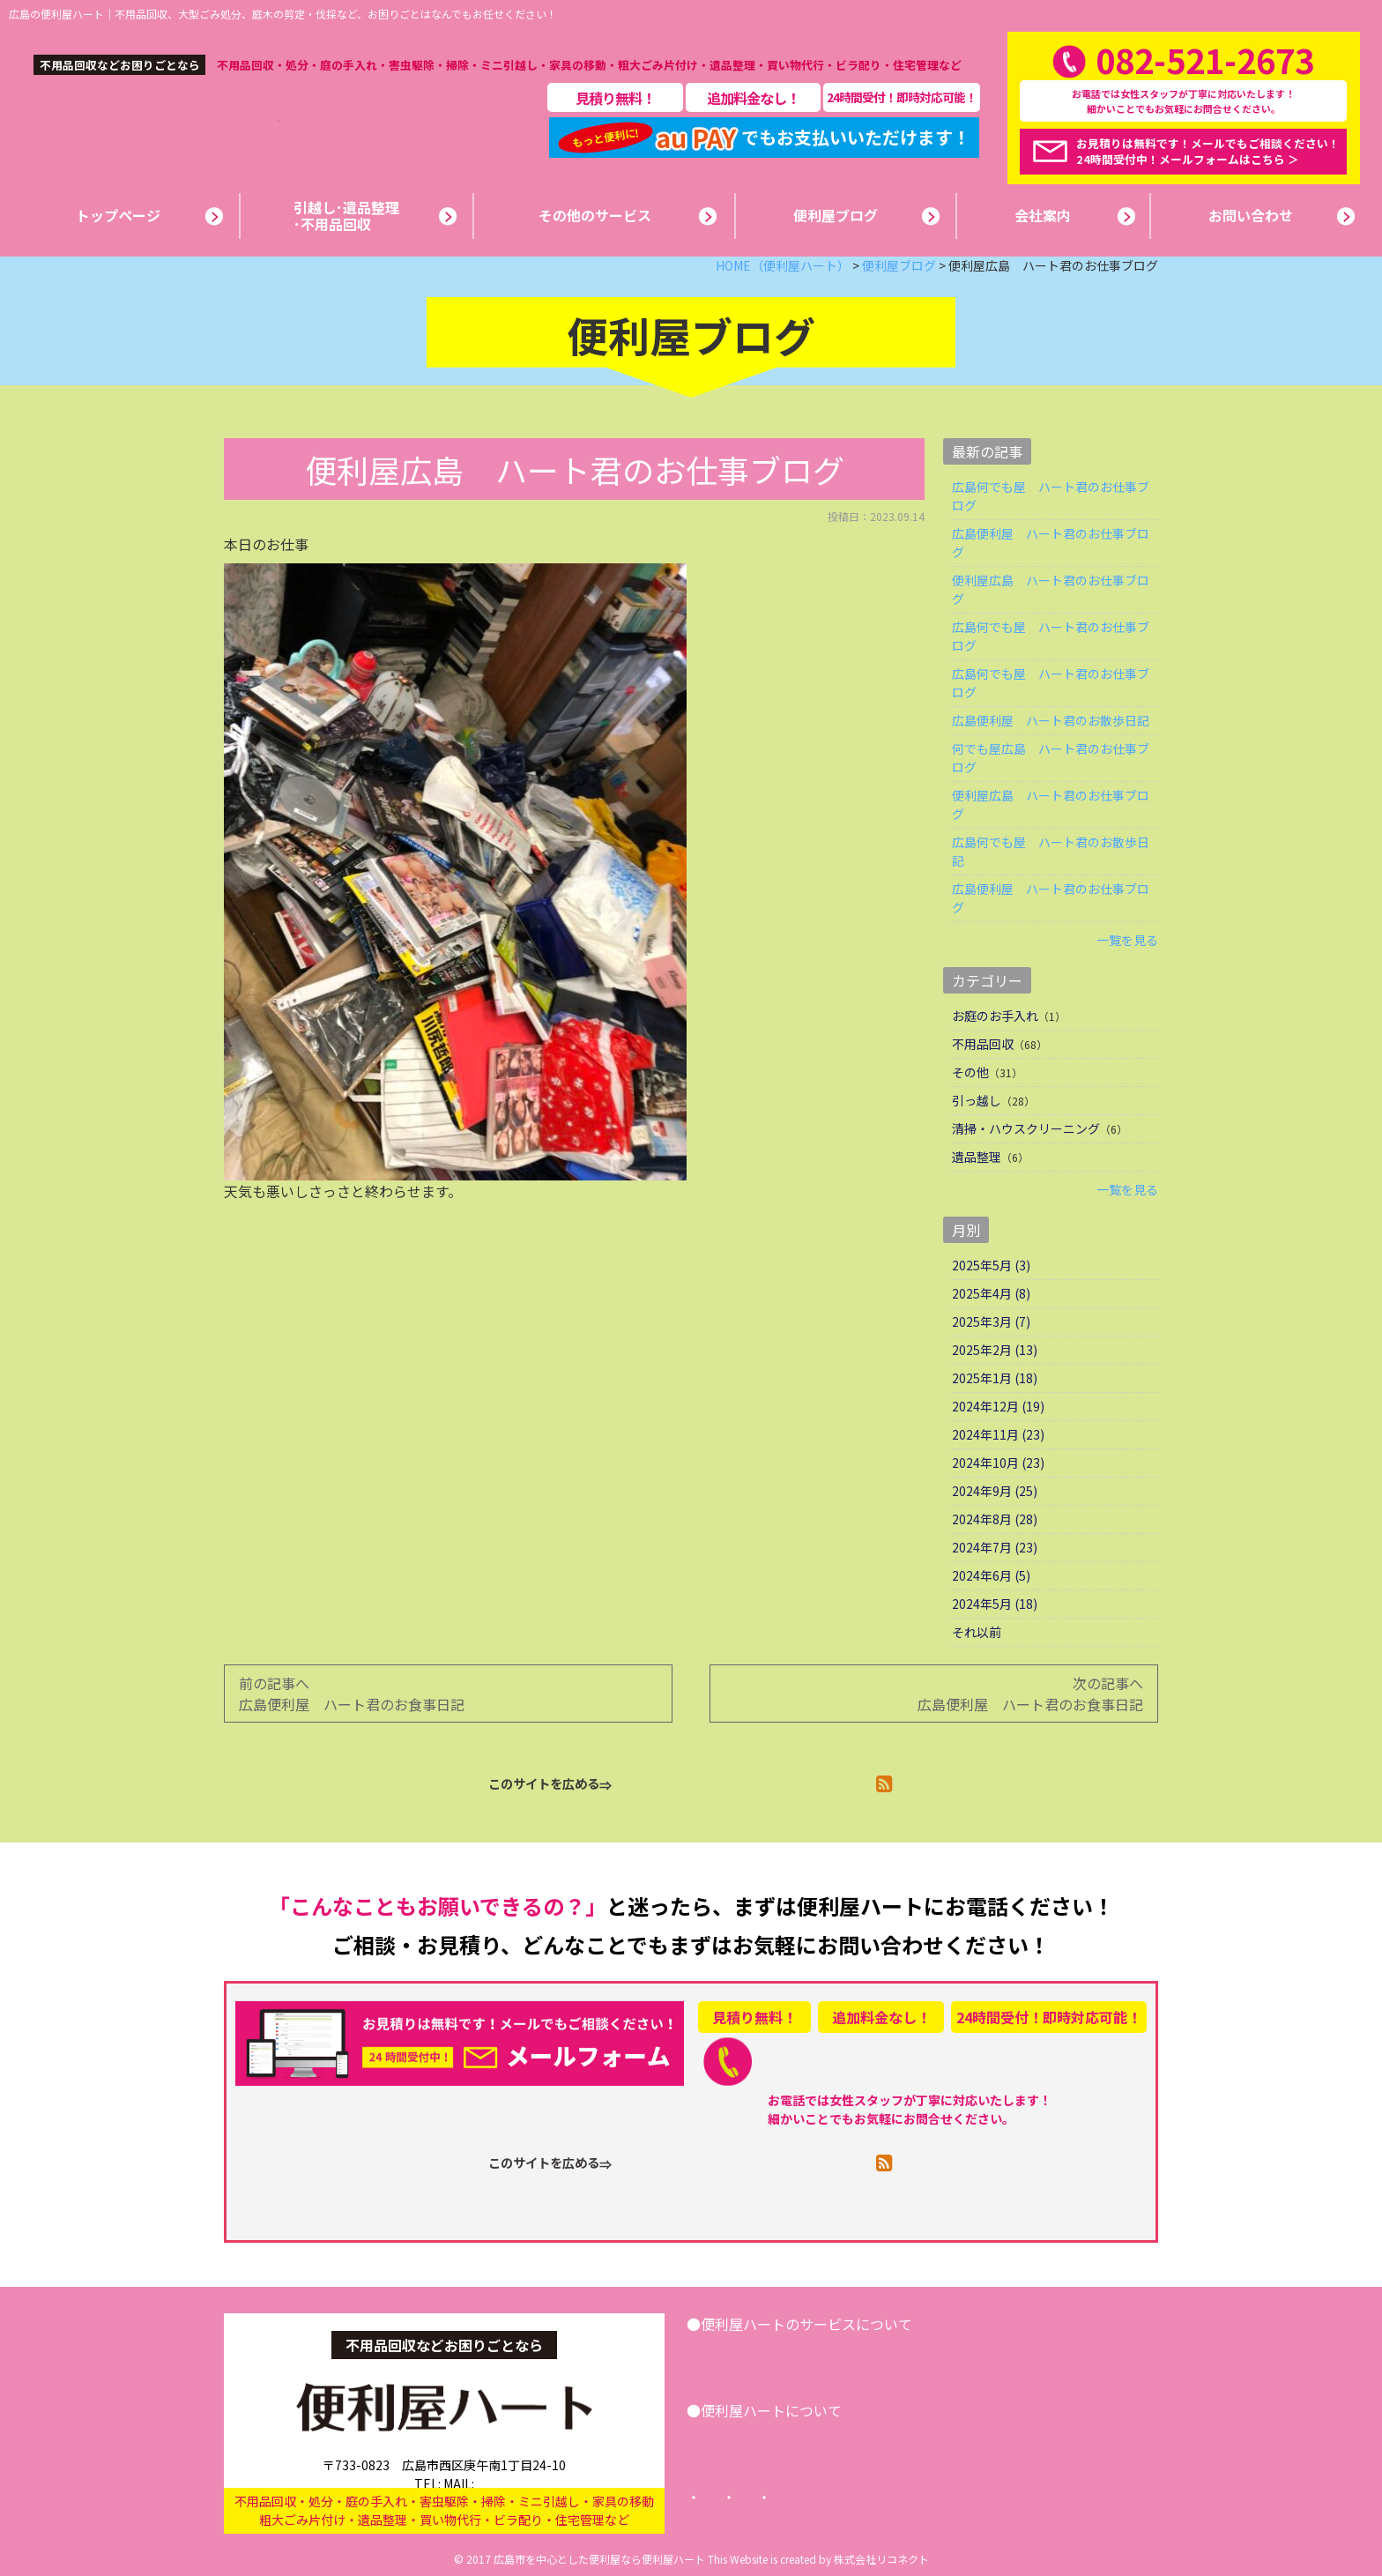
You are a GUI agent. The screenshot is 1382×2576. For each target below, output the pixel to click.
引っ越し (976, 1100)
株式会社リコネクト (881, 2558)
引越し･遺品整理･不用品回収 (797, 2355)
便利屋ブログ (836, 2441)
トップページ (738, 2497)
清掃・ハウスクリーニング (1026, 1128)
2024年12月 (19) (998, 1406)
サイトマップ (1006, 2497)
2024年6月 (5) (991, 1575)
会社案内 (741, 2441)
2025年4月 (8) (991, 1293)
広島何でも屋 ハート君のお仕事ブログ (1050, 496)
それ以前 (976, 1632)
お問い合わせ (1067, 2355)
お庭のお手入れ (995, 1015)
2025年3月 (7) (991, 1321)
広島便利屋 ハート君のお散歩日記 (1050, 720)
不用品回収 (983, 1044)
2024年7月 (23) (994, 1547)
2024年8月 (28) (994, 1519)
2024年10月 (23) (998, 1462)
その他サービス (953, 2355)
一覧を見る (1127, 940)
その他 (970, 1072)
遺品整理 (976, 1156)
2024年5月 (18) (994, 1603)
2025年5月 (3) (991, 1265)
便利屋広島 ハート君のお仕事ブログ (1050, 589)
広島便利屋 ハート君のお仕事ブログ (1050, 543)
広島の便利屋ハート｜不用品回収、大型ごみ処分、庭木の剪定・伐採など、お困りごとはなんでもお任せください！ (283, 13)
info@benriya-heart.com (515, 2466)
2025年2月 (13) (994, 1350)
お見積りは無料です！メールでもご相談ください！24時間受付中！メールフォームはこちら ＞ (1208, 151)
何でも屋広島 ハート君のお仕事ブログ (1050, 758)
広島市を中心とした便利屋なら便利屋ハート (599, 2558)
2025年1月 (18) (994, 1378)
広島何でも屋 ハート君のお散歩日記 (1050, 851)
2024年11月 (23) (998, 1434)
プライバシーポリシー (871, 2497)
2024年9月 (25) (994, 1491)
